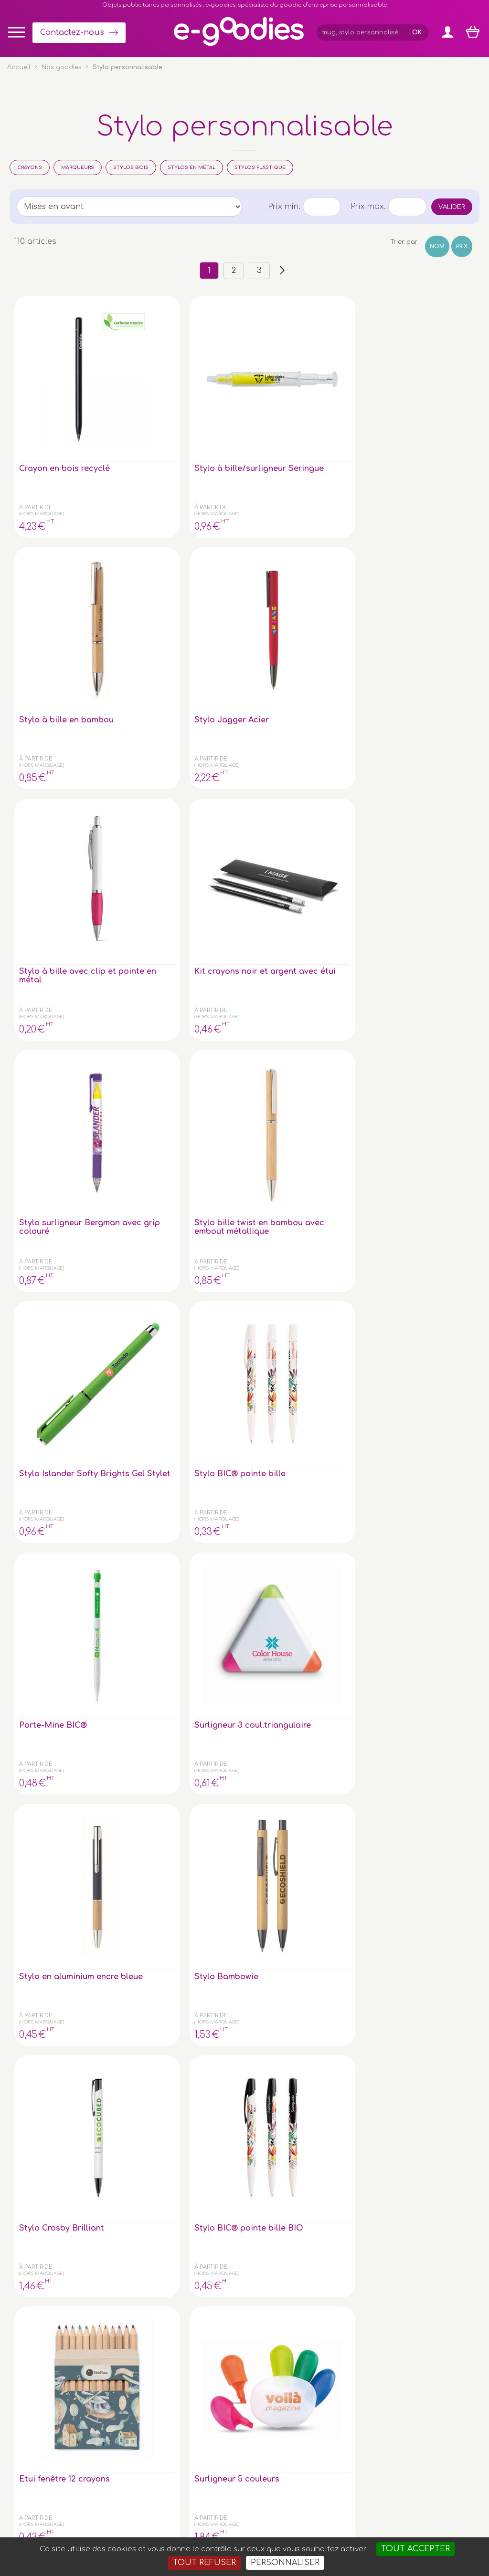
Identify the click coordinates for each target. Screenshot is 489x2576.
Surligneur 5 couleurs (231, 902)
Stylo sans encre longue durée (146, 1242)
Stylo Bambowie (333, 728)
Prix (462, 246)
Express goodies (423, 2319)
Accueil (19, 67)
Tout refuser (204, 2562)
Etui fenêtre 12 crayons (141, 902)
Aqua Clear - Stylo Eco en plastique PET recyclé (149, 1417)
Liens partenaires (425, 2358)
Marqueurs (77, 167)
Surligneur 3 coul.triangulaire (146, 732)
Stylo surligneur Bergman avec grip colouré (144, 566)
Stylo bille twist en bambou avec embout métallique (244, 566)
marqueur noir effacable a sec (426, 1242)
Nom (437, 246)
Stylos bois (131, 167)
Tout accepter (415, 2549)
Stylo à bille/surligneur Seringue (143, 396)
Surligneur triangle (56, 1068)
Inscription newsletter (237, 2371)
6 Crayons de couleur (420, 902)
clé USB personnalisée (103, 2479)
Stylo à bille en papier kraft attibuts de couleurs (331, 911)
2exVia (317, 2533)
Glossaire (411, 2339)
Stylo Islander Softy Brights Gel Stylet (335, 566)
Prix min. (284, 206)
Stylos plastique (260, 167)
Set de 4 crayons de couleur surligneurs (334, 1247)
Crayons (29, 167)
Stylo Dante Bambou (136, 1583)
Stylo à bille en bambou (236, 391)
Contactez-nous (72, 32)
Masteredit (363, 2533)
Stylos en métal (191, 167)
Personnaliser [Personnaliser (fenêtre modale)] (285, 2562)
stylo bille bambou (244, 1579)
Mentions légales (237, 2533)
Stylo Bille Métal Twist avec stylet (240, 1072)
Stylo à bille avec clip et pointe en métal (429, 396)
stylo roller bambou (322, 1583)
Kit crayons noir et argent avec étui (56, 562)
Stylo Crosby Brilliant (420, 732)
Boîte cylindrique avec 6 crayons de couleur (431, 1588)
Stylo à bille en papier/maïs (331, 1072)
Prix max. (368, 206)
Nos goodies (62, 67)
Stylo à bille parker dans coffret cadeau (48, 1417)
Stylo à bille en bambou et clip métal (143, 1077)
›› (282, 270)
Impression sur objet (429, 2329)
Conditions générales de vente (154, 2533)
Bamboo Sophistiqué (325, 1413)
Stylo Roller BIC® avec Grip (241, 1242)
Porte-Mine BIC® (53, 728)
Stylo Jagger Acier (338, 387)
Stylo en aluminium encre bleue (244, 732)
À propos (411, 2349)
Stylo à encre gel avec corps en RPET (428, 1417)
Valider (451, 206)
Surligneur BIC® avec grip (51, 1242)
